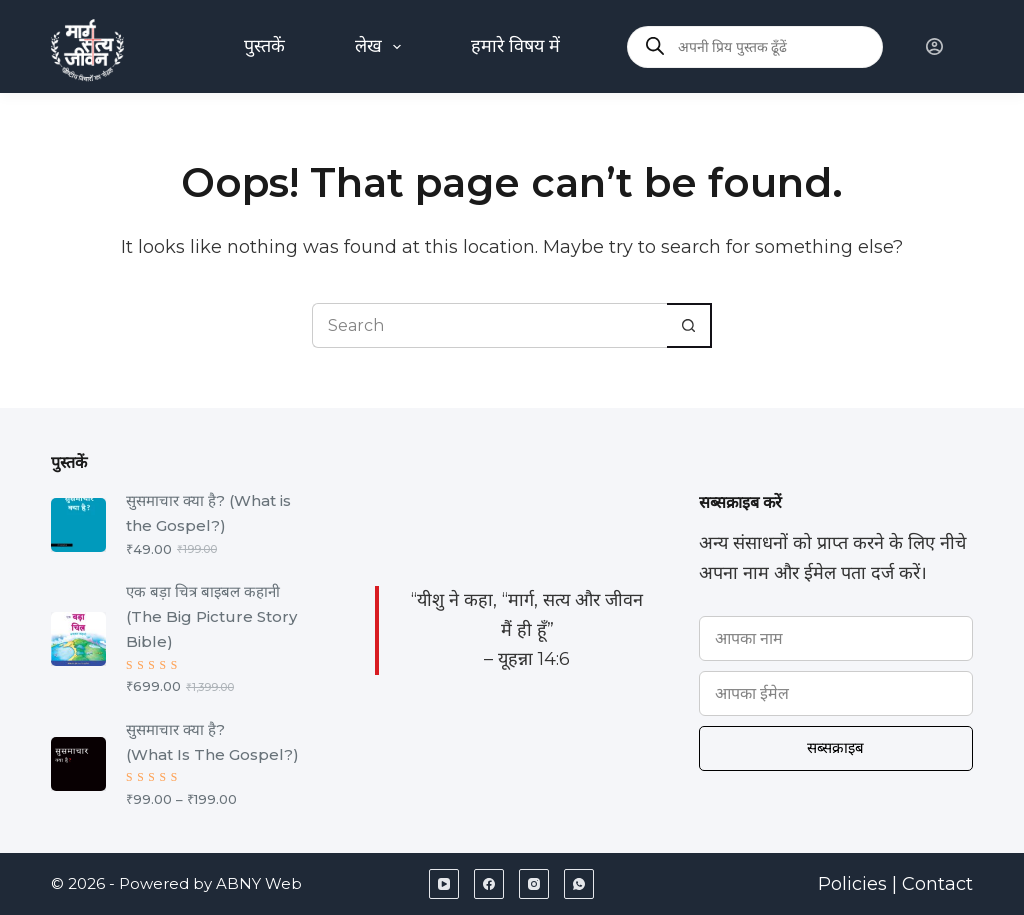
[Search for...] (489, 325)
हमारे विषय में (515, 46)
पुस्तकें (264, 46)
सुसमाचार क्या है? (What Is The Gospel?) (212, 742)
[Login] (934, 46)
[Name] (836, 638)
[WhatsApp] (579, 884)
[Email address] (836, 693)
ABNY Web (259, 884)
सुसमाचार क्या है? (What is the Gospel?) (208, 513)
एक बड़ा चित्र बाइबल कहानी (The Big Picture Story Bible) (211, 616)
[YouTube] (444, 884)
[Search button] (689, 325)
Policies (852, 884)
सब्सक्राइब (835, 747)
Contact (937, 884)
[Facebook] (489, 884)
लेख (382, 47)
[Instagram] (534, 884)
